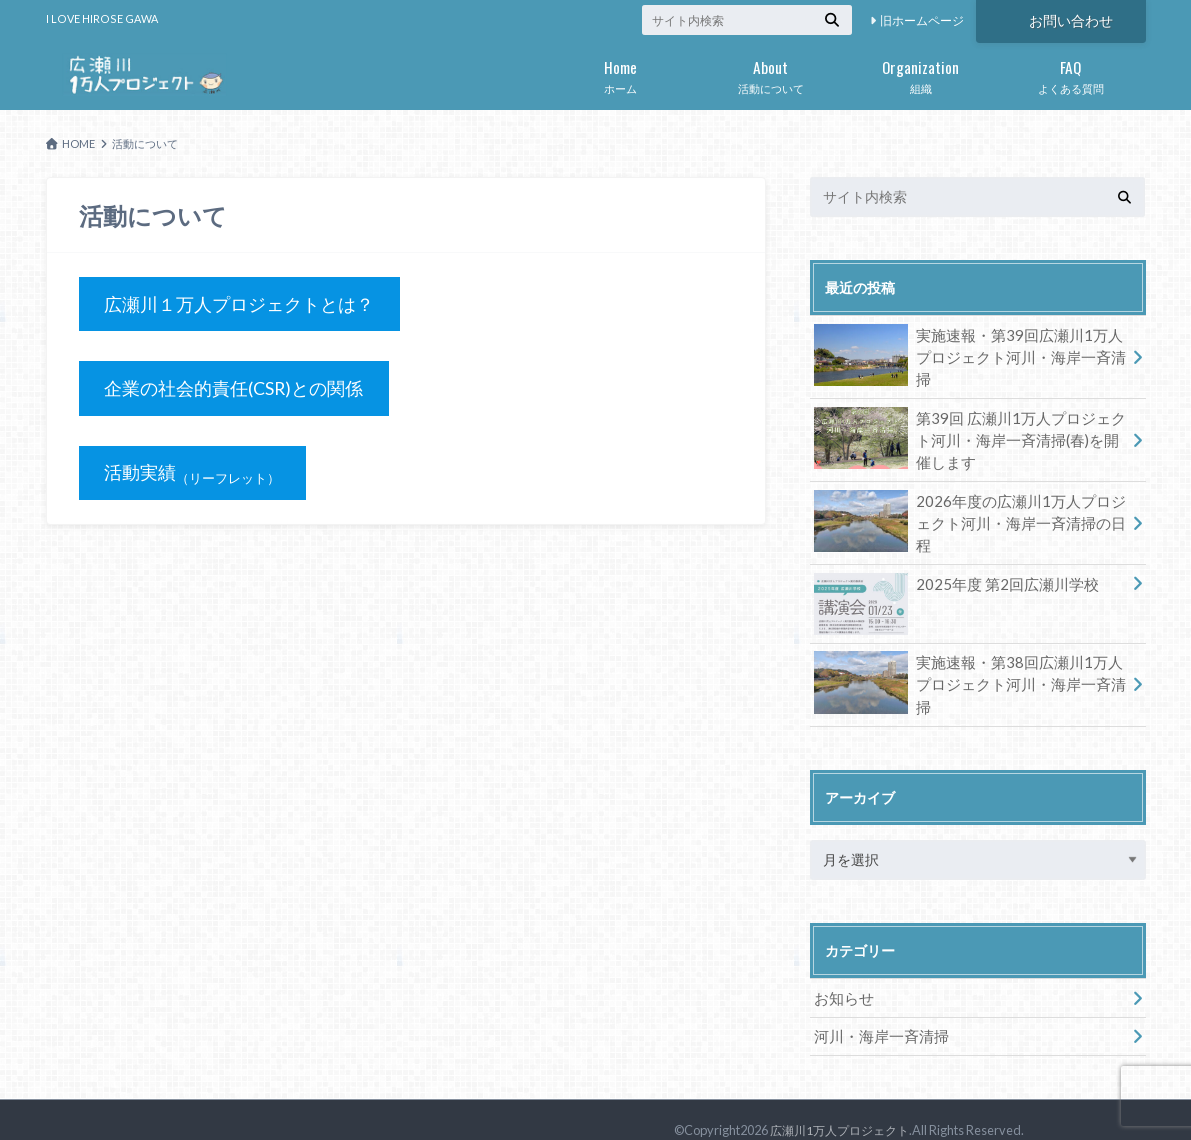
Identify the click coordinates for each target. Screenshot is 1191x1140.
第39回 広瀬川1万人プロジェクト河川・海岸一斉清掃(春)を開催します (969, 433)
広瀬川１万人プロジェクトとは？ (239, 304)
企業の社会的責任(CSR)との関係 (234, 389)
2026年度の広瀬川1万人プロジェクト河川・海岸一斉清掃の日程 (969, 507)
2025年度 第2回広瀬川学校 (949, 574)
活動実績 (196, 475)
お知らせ (842, 979)
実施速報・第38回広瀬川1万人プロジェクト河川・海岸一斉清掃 (968, 663)
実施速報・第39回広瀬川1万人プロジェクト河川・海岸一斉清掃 (968, 348)
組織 (921, 73)
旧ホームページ (922, 20)
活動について (771, 73)
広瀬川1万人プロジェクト (845, 1110)
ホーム (621, 73)
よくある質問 (1071, 73)
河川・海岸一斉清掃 (877, 1016)
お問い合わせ (1071, 19)
